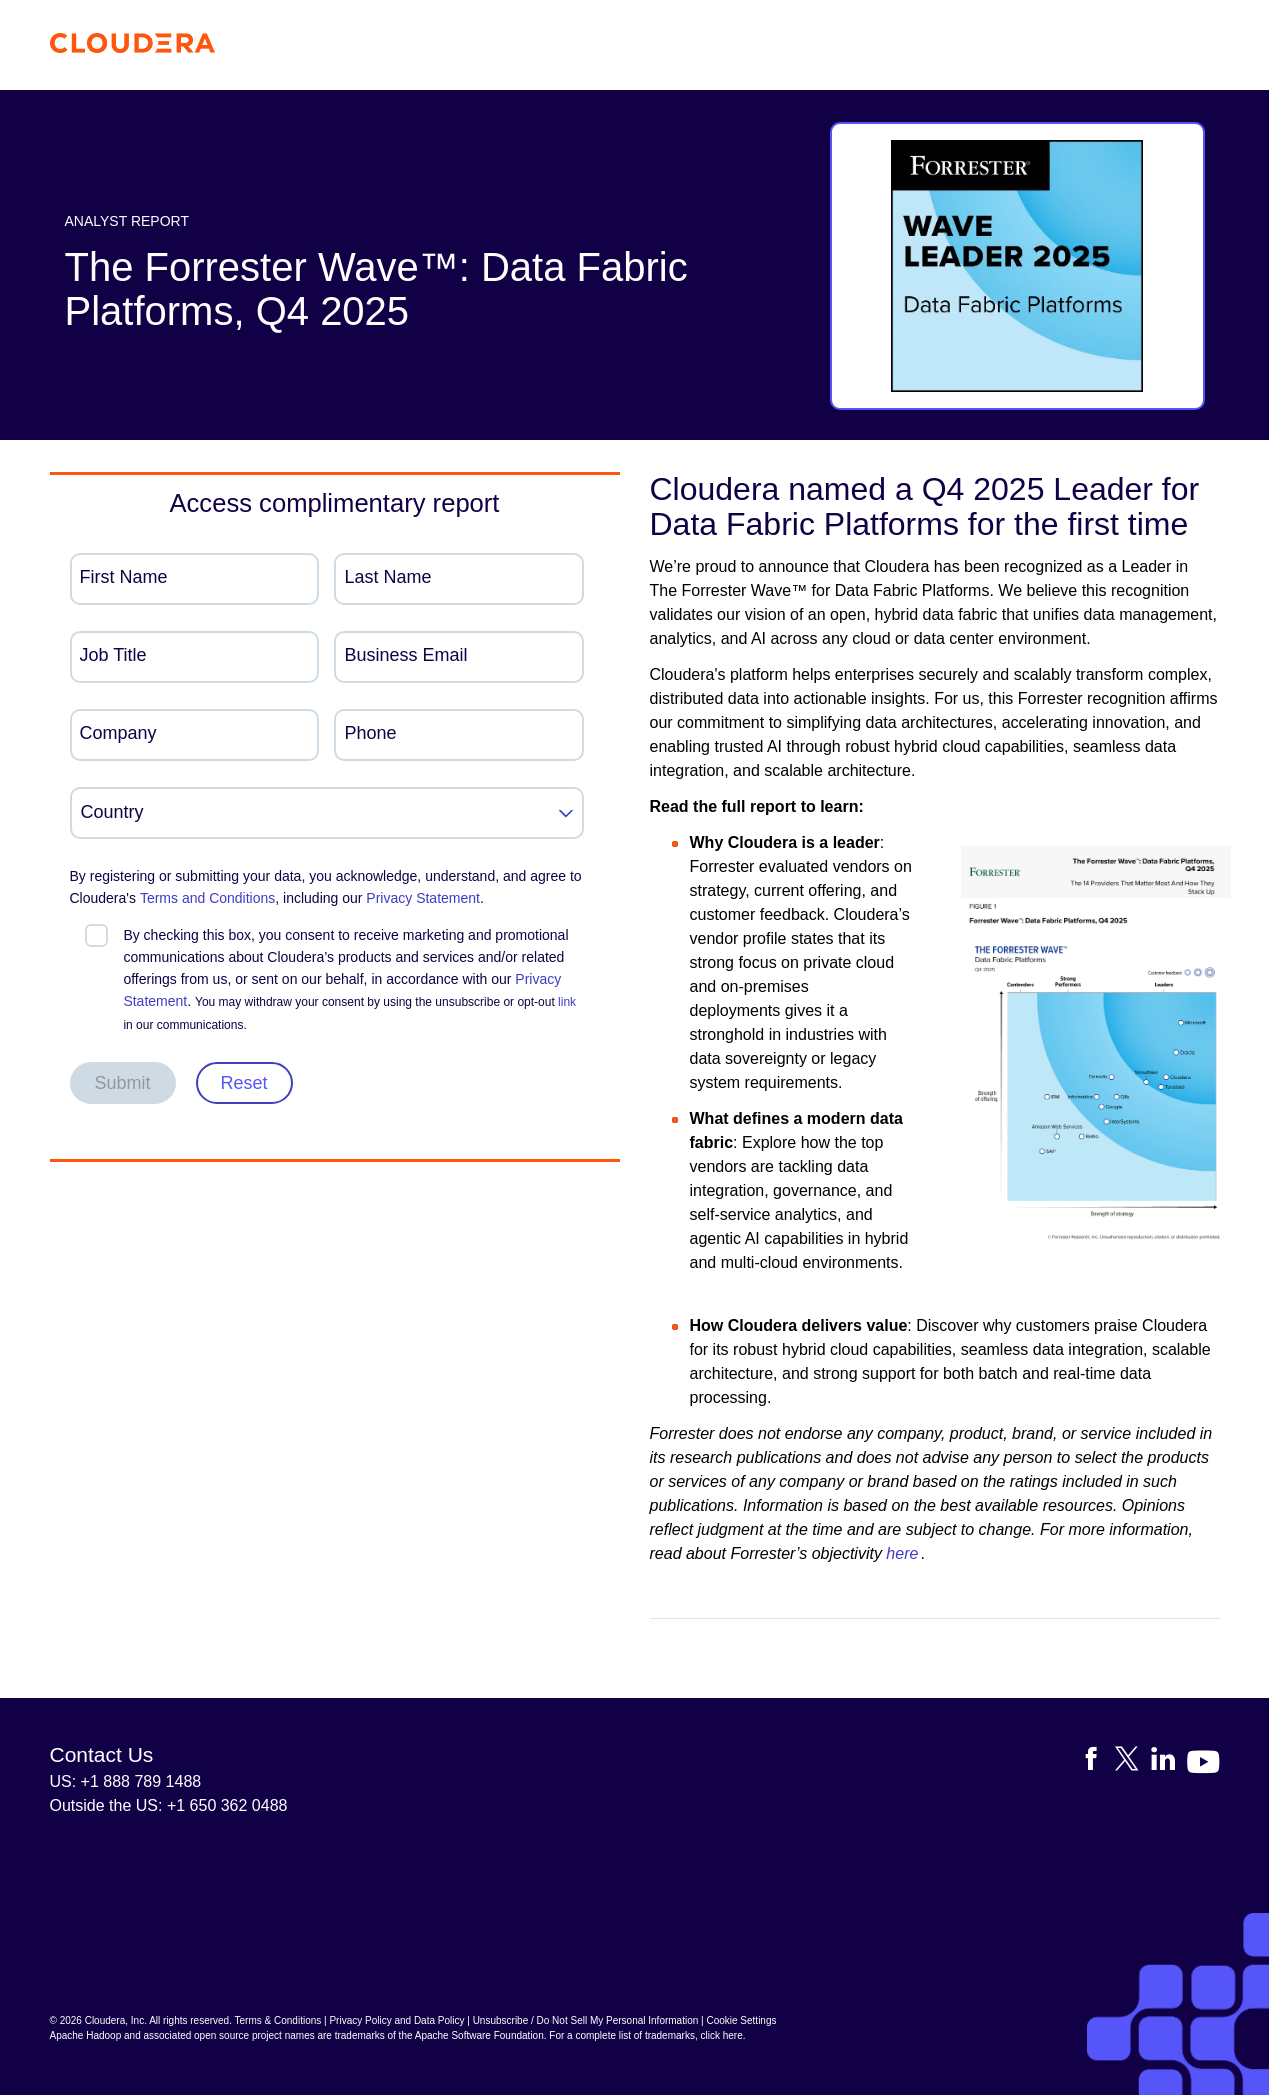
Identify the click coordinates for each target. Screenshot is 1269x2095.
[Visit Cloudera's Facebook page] (1097, 1762)
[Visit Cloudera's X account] (1133, 1762)
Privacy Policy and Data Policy (396, 2020)
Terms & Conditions (278, 2020)
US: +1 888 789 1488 (126, 1781)
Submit (123, 1083)
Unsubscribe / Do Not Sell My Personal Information (586, 2020)
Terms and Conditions (207, 898)
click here (721, 2035)
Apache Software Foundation (479, 2035)
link (567, 1002)
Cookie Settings (741, 2020)
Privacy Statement (423, 898)
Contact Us (102, 1754)
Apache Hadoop (86, 2035)
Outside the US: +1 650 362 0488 (169, 1805)
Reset (244, 1083)
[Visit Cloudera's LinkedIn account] (1169, 1762)
